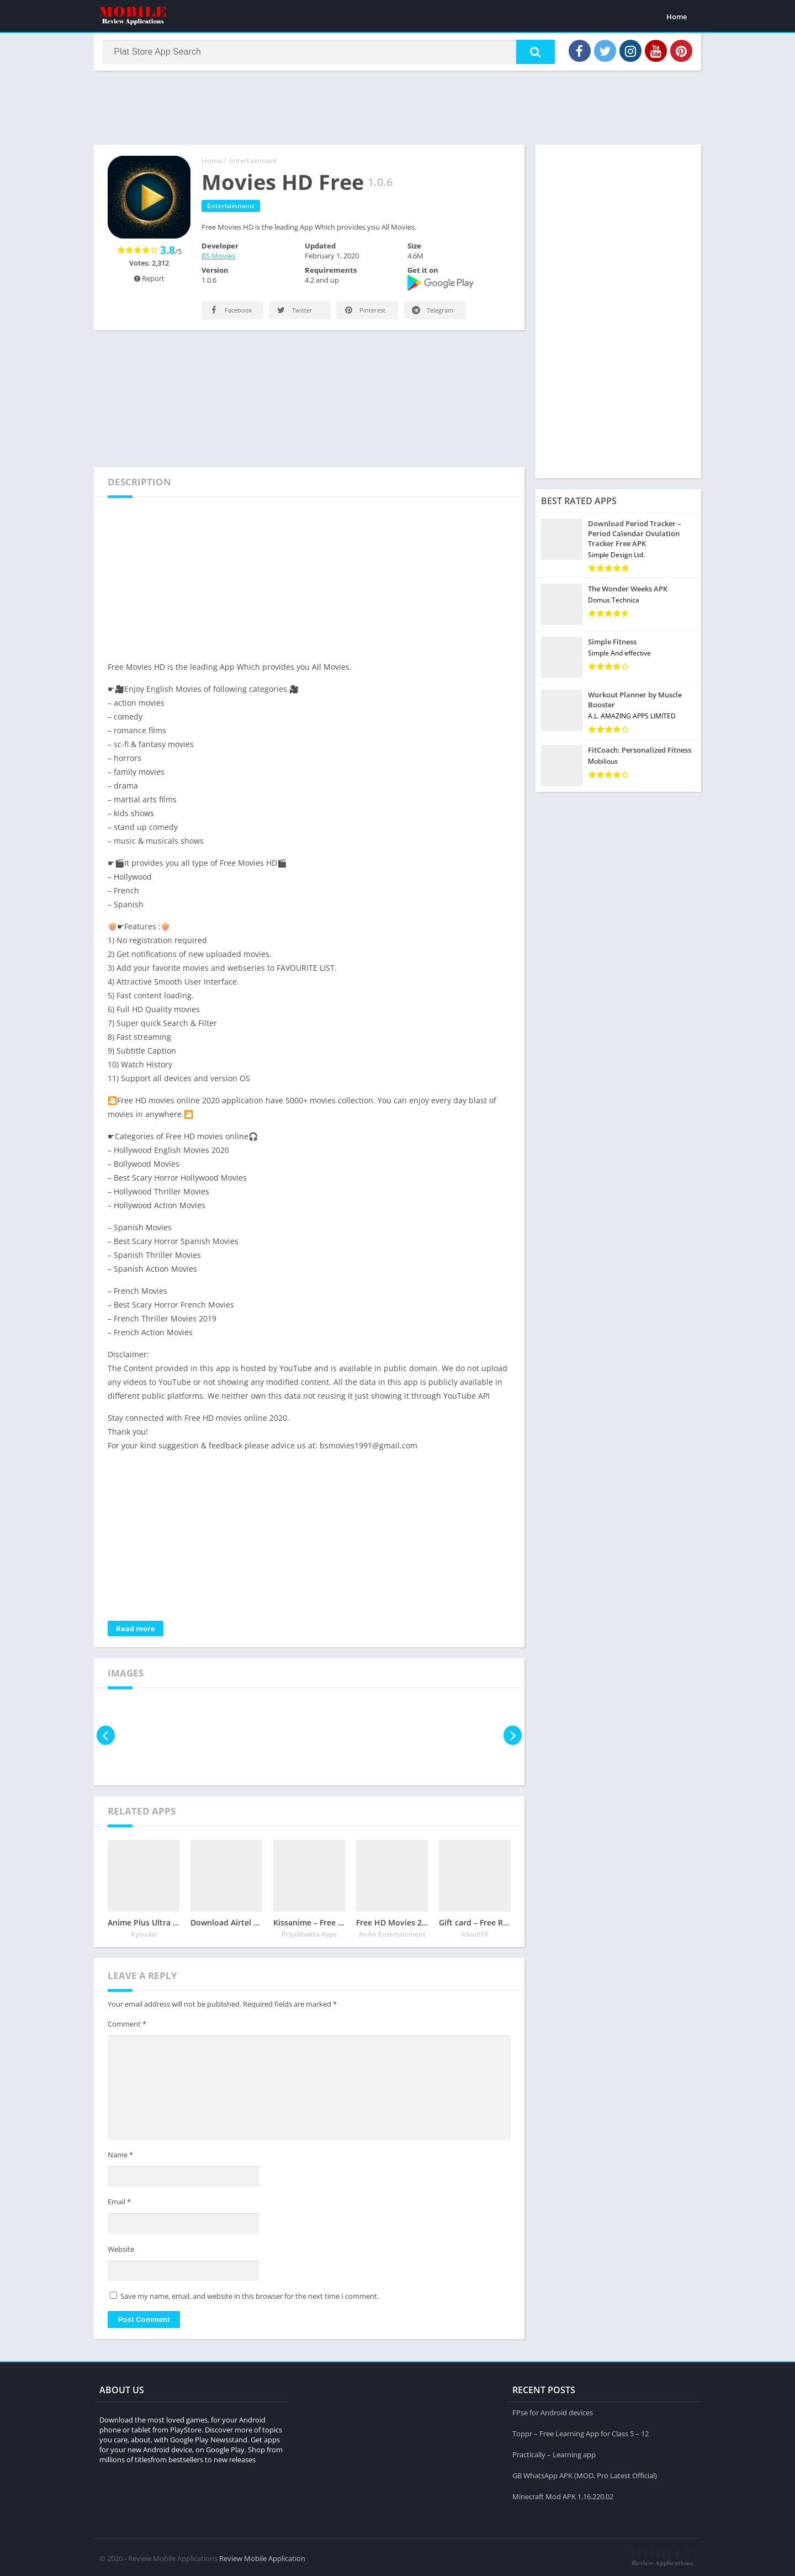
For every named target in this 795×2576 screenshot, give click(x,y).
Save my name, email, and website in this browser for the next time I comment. (249, 2299)
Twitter (293, 313)
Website (121, 2252)
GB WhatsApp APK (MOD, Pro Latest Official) (584, 2474)
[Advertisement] (397, 110)
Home (676, 17)
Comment (127, 2027)
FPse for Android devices (552, 2411)
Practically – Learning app (554, 2453)
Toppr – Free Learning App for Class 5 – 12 (580, 2432)
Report (149, 282)
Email (119, 2205)
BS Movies (218, 259)
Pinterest (364, 313)
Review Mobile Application (262, 2557)
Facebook (230, 313)
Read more (135, 1632)
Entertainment (253, 164)
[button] (530, 53)
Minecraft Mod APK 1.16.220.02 (562, 2495)
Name (120, 2158)
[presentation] (106, 1739)
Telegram (431, 313)
